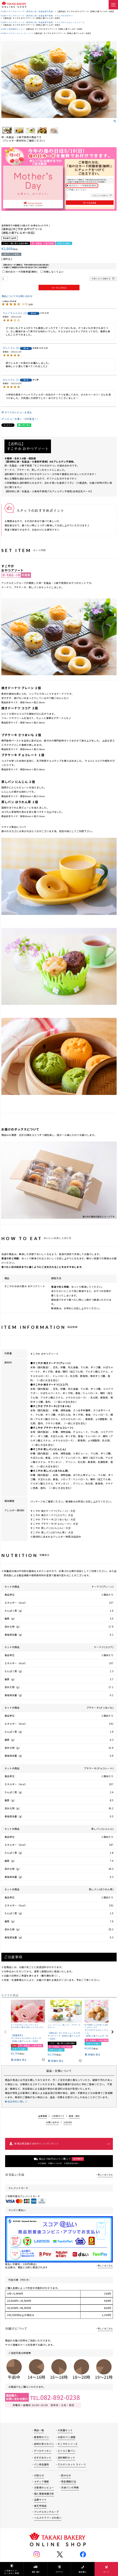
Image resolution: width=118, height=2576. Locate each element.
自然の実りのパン (44, 2444)
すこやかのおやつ (65, 15)
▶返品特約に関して (16, 2101)
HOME (4, 11)
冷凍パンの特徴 (70, 2487)
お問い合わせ (52, 2122)
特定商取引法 (68, 2481)
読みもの (66, 2475)
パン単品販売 (41, 2464)
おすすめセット (42, 2457)
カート (106, 2572)
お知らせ (39, 2475)
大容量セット (65, 2430)
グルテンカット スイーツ (20, 33)
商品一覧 (39, 2430)
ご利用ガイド (57, 2116)
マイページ (59, 2572)
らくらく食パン (66, 2450)
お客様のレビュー (44, 2487)
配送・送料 (35, 2572)
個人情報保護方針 (44, 2493)
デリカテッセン (42, 2450)
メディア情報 (41, 2481)
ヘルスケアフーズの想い (48, 2517)
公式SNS (67, 2122)
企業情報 (42, 2116)
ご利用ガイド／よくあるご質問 (11, 2571)
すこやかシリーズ (68, 2444)
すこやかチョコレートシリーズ (71, 22)
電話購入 (83, 2572)
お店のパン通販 (66, 2437)
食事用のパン (41, 2437)
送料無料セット (16, 29)
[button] (5, 2032)
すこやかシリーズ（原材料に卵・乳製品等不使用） (32, 11)
